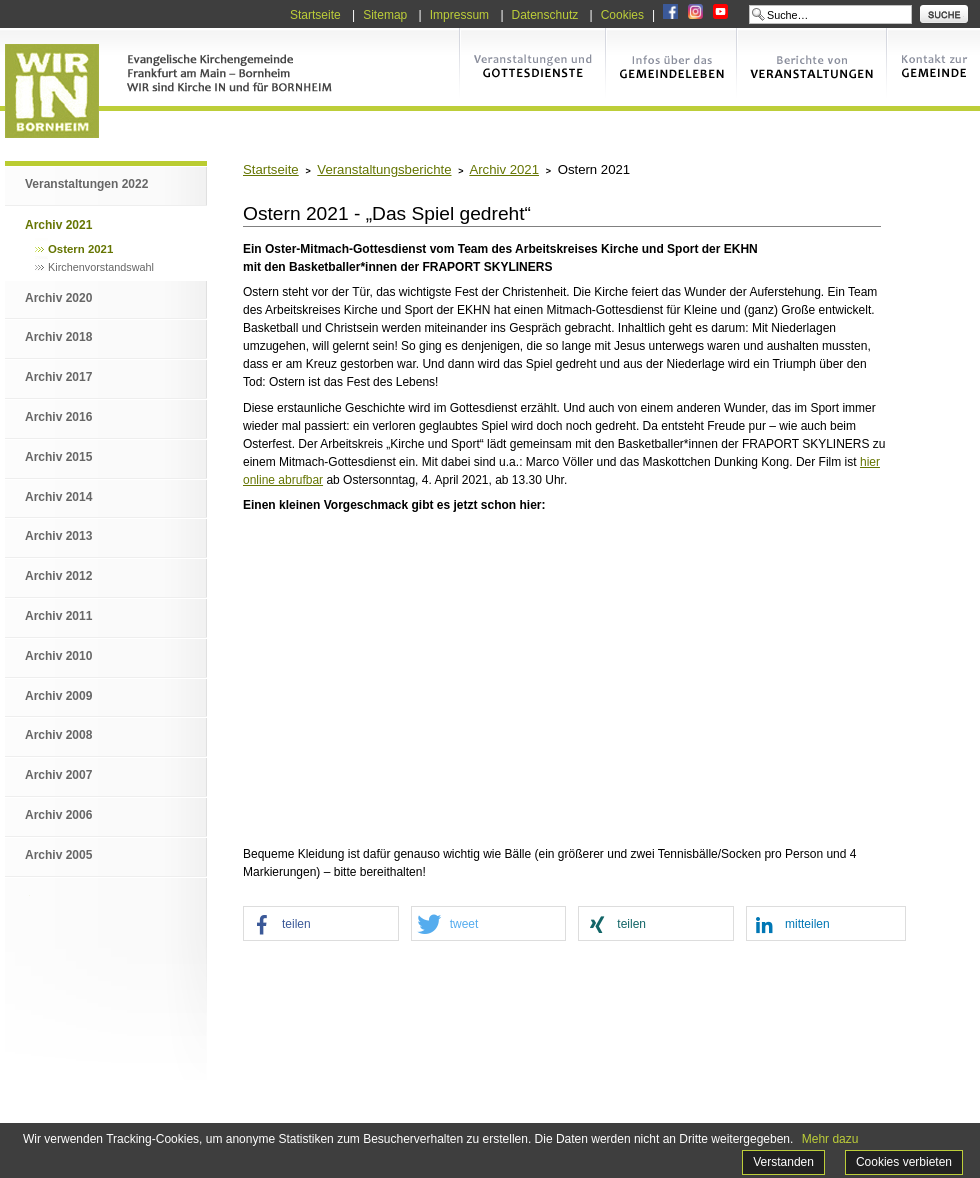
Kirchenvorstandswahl (101, 267)
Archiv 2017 (58, 377)
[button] (321, 924)
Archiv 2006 (58, 815)
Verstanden (783, 1162)
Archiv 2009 (58, 696)
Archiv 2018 (58, 337)
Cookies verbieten (904, 1162)
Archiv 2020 (58, 298)
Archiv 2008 (58, 735)
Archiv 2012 (58, 576)
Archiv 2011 (58, 616)
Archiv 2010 (58, 656)
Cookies (622, 15)
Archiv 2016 (58, 417)
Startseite (315, 15)
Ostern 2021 (80, 249)
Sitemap (385, 15)
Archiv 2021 (58, 225)
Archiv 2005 (58, 855)
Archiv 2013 (58, 536)
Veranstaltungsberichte (384, 169)
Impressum (459, 15)
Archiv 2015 (58, 457)
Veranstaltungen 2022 (86, 184)
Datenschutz (545, 15)
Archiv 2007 (58, 775)
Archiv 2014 (58, 497)
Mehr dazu (830, 1139)
